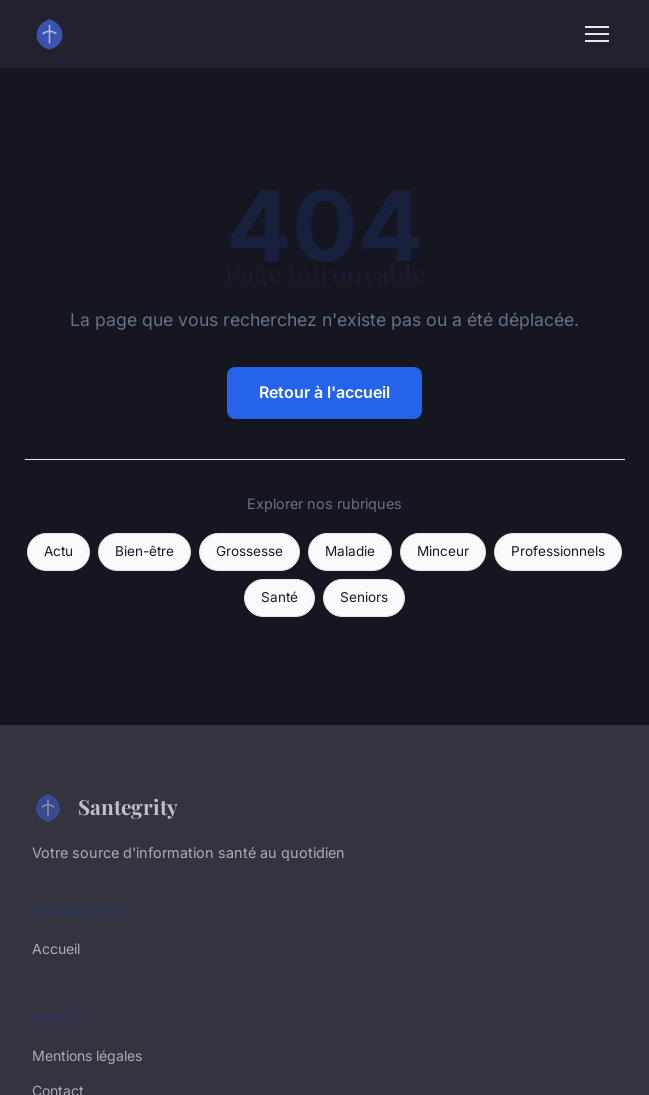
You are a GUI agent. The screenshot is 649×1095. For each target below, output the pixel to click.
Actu (58, 551)
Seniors (364, 597)
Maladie (350, 551)
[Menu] (597, 34)
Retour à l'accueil (324, 392)
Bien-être (144, 551)
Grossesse (249, 551)
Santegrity (105, 807)
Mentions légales (87, 1055)
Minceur (443, 551)
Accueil (56, 948)
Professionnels (558, 551)
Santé (279, 597)
